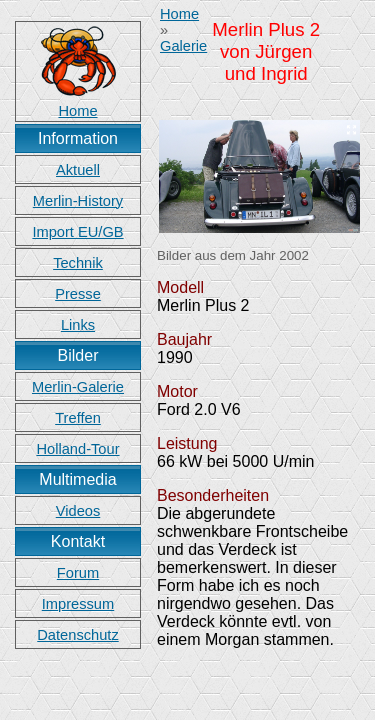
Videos (78, 511)
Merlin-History (78, 201)
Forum (78, 573)
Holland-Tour (77, 449)
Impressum (78, 604)
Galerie (183, 46)
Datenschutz (77, 635)
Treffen (78, 418)
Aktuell (78, 170)
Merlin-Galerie (78, 387)
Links (78, 325)
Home (179, 14)
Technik (78, 263)
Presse (78, 294)
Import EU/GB (77, 232)
